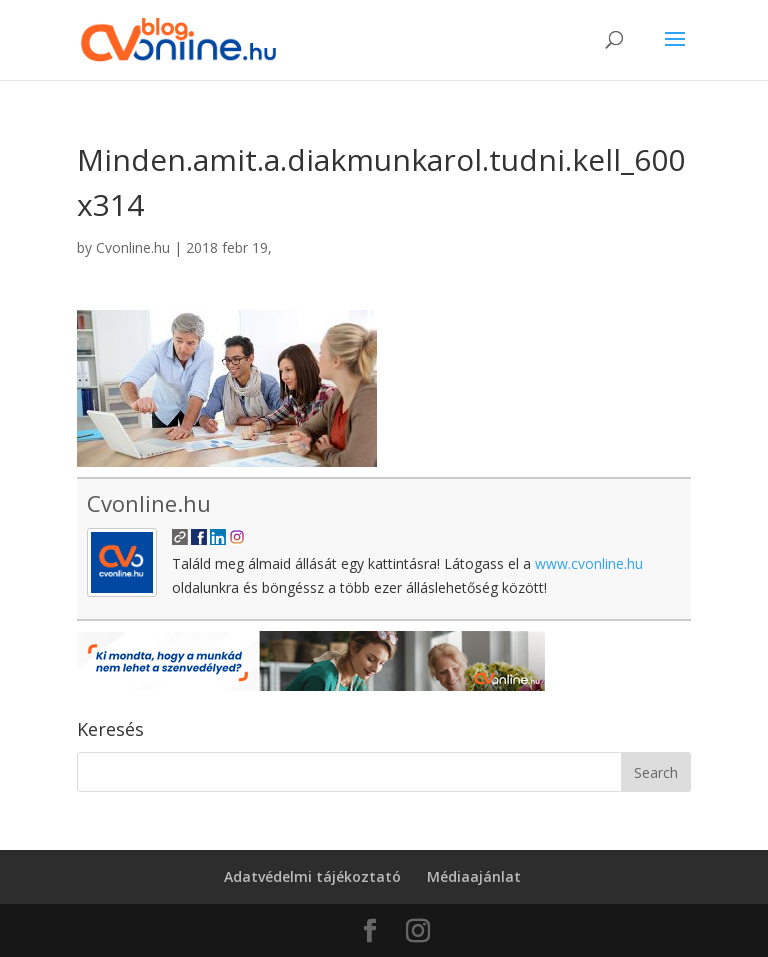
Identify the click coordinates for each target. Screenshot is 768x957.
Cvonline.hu (133, 247)
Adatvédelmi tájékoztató (312, 876)
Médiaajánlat (474, 876)
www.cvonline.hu (589, 563)
